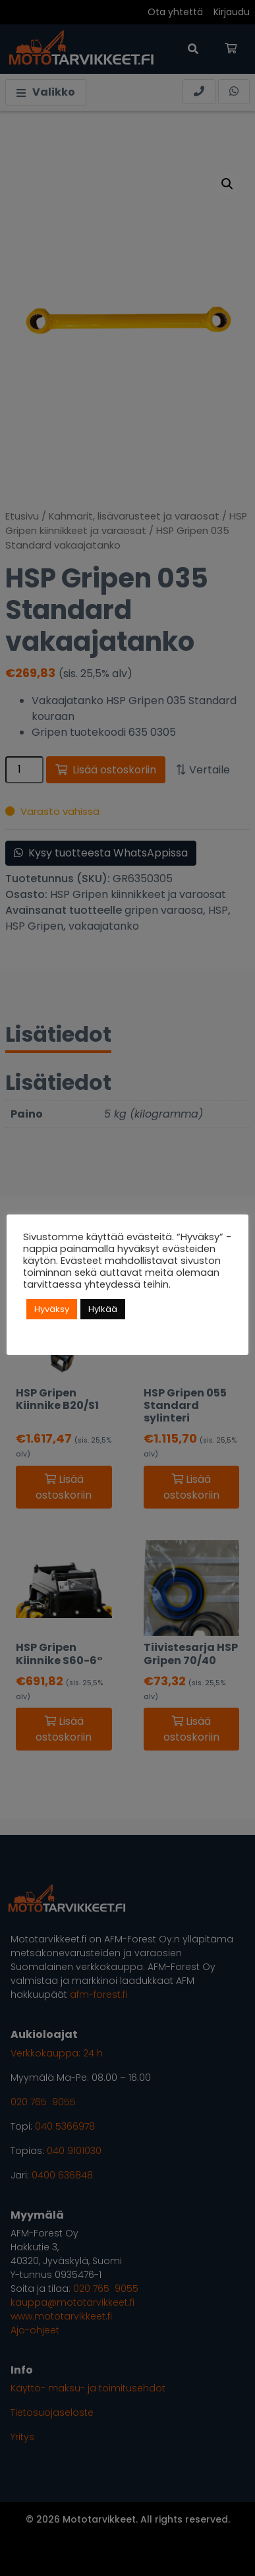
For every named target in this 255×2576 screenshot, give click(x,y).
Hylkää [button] (102, 1309)
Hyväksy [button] (51, 1309)
